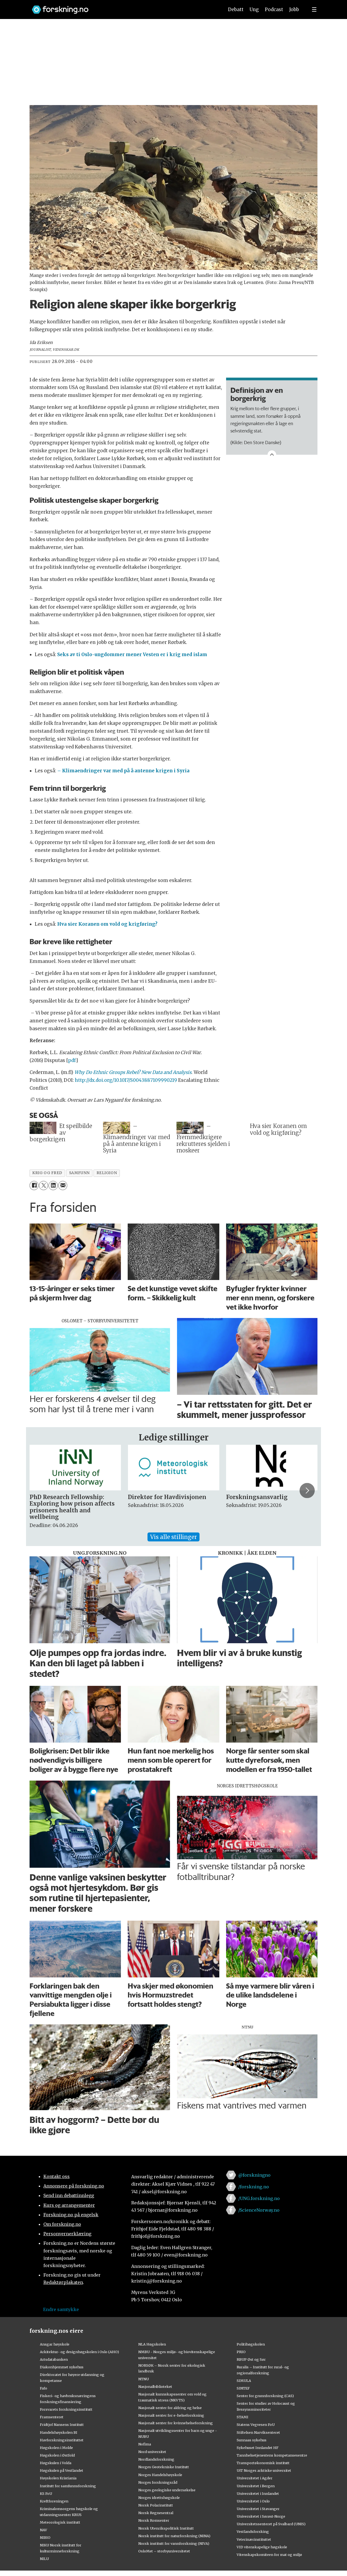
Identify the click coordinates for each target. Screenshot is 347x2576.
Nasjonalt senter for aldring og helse (170, 2408)
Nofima (144, 2444)
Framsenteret (51, 2417)
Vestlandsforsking (253, 2531)
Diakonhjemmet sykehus (61, 2367)
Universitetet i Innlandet (258, 2493)
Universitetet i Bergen (256, 2486)
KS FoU (46, 2493)
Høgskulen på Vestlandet (61, 2470)
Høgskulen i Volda (55, 2463)
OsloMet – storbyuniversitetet (164, 2551)
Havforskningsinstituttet (61, 2440)
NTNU (143, 2379)
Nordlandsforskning (156, 2459)
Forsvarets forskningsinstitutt (66, 2409)
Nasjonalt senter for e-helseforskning (171, 2415)
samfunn (79, 1173)
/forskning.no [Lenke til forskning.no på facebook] (253, 2186)
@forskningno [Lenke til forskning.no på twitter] (254, 2175)
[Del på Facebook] (34, 1185)
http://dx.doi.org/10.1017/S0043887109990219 (126, 1080)
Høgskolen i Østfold (57, 2455)
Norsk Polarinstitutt (155, 2505)
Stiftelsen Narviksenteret (258, 2432)
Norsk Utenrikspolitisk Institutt (166, 2528)
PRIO (241, 2352)
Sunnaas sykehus (251, 2440)
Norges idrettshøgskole (159, 2497)
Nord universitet (152, 2451)
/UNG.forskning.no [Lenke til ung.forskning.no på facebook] (259, 2198)
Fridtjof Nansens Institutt (62, 2424)
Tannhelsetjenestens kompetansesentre (272, 2455)
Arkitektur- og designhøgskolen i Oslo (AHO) (79, 2352)
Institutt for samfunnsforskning (68, 2486)
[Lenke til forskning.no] (123, 7)
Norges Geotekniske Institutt (163, 2467)
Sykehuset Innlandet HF (257, 2447)
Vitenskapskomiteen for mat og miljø (269, 2554)
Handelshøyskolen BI (58, 2432)
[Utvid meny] (314, 9)
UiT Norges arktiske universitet (264, 2470)
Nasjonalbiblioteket (155, 2386)
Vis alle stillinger (173, 1537)
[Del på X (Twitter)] (43, 1185)
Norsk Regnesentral (155, 2513)
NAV (43, 2530)
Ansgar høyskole (54, 2344)
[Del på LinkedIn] (53, 1185)
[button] (307, 1490)
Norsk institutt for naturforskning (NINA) (174, 2536)
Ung (254, 9)
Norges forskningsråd (157, 2482)
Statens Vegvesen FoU (256, 2424)
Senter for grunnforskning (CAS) (265, 2396)
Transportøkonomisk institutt (263, 2463)
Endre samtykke (61, 2309)
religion (107, 1173)
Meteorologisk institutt (60, 2522)
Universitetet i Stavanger (258, 2509)
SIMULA (244, 2380)
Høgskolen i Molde (56, 2447)
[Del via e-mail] (62, 1185)
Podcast (274, 9)
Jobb (294, 9)
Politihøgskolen (251, 2344)
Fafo (43, 2388)
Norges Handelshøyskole (160, 2475)
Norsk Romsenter (153, 2520)
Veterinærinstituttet (254, 2539)
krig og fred (47, 1173)
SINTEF (243, 2388)
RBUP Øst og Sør (251, 2359)
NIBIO (45, 2537)
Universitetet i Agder (254, 2478)
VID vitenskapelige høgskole (262, 2547)
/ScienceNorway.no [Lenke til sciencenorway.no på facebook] (258, 2210)
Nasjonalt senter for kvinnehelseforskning (175, 2423)
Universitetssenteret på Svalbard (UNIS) (271, 2524)
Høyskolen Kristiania (58, 2478)
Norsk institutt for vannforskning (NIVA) (173, 2543)
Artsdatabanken (54, 2359)
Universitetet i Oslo (253, 2501)
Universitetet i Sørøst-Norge (261, 2516)
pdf (72, 1060)
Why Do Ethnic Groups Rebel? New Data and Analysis (132, 1072)
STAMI (242, 2417)
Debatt (235, 9)
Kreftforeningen (54, 2501)
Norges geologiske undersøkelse (166, 2490)
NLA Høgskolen (152, 2344)
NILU (44, 2558)
